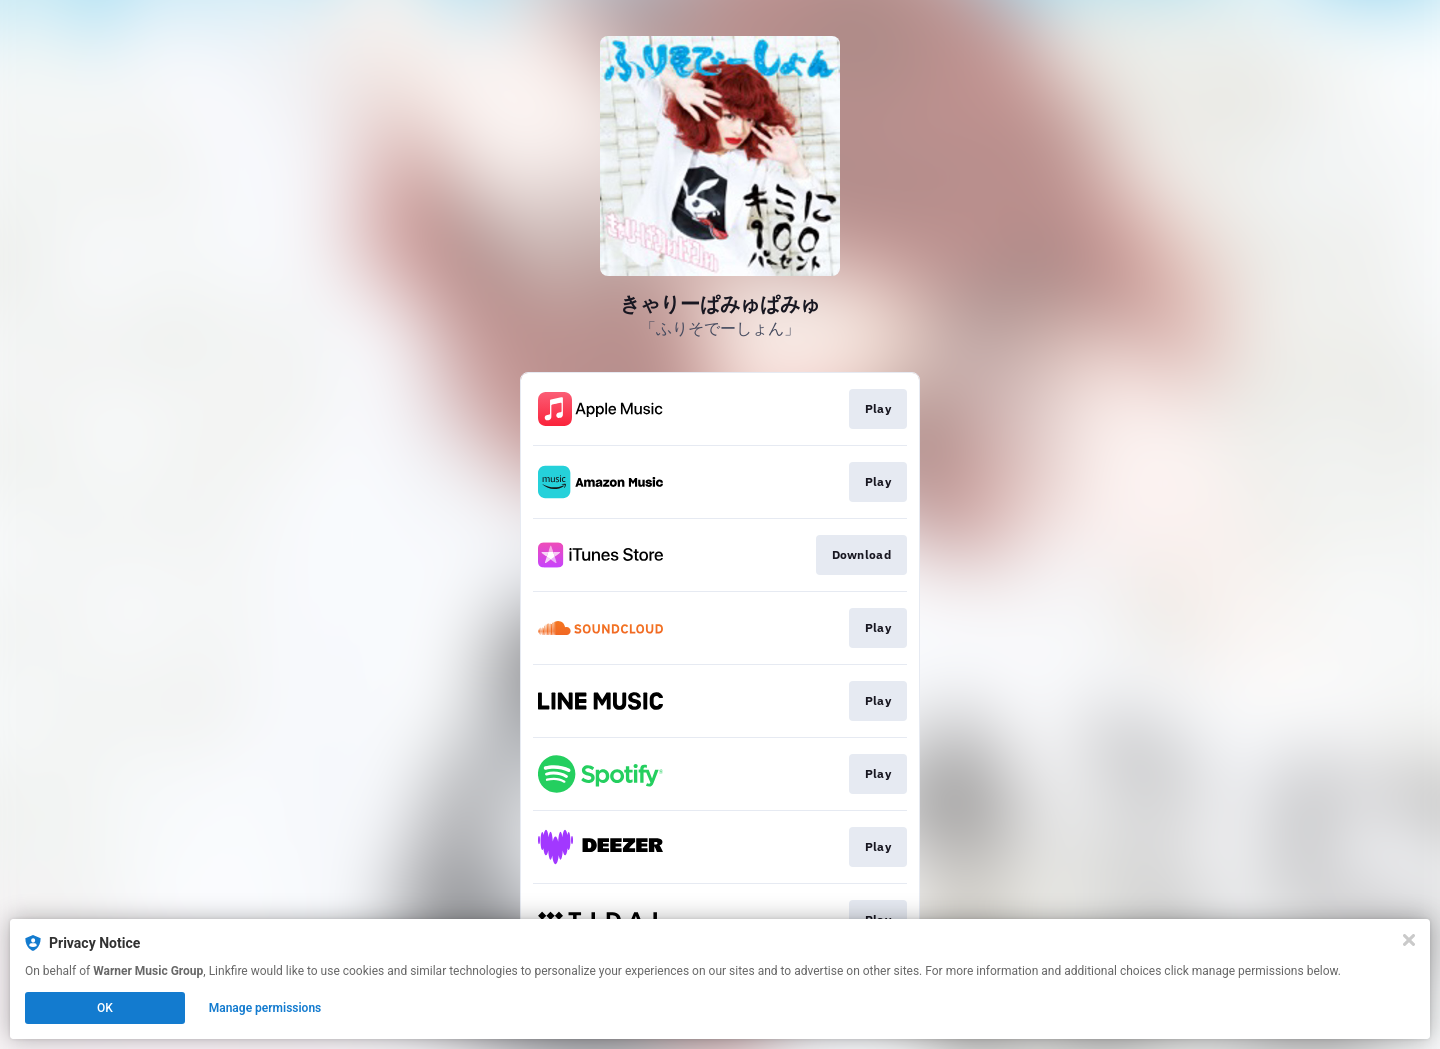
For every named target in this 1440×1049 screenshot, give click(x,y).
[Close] (1409, 940)
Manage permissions (265, 1008)
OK (105, 1008)
